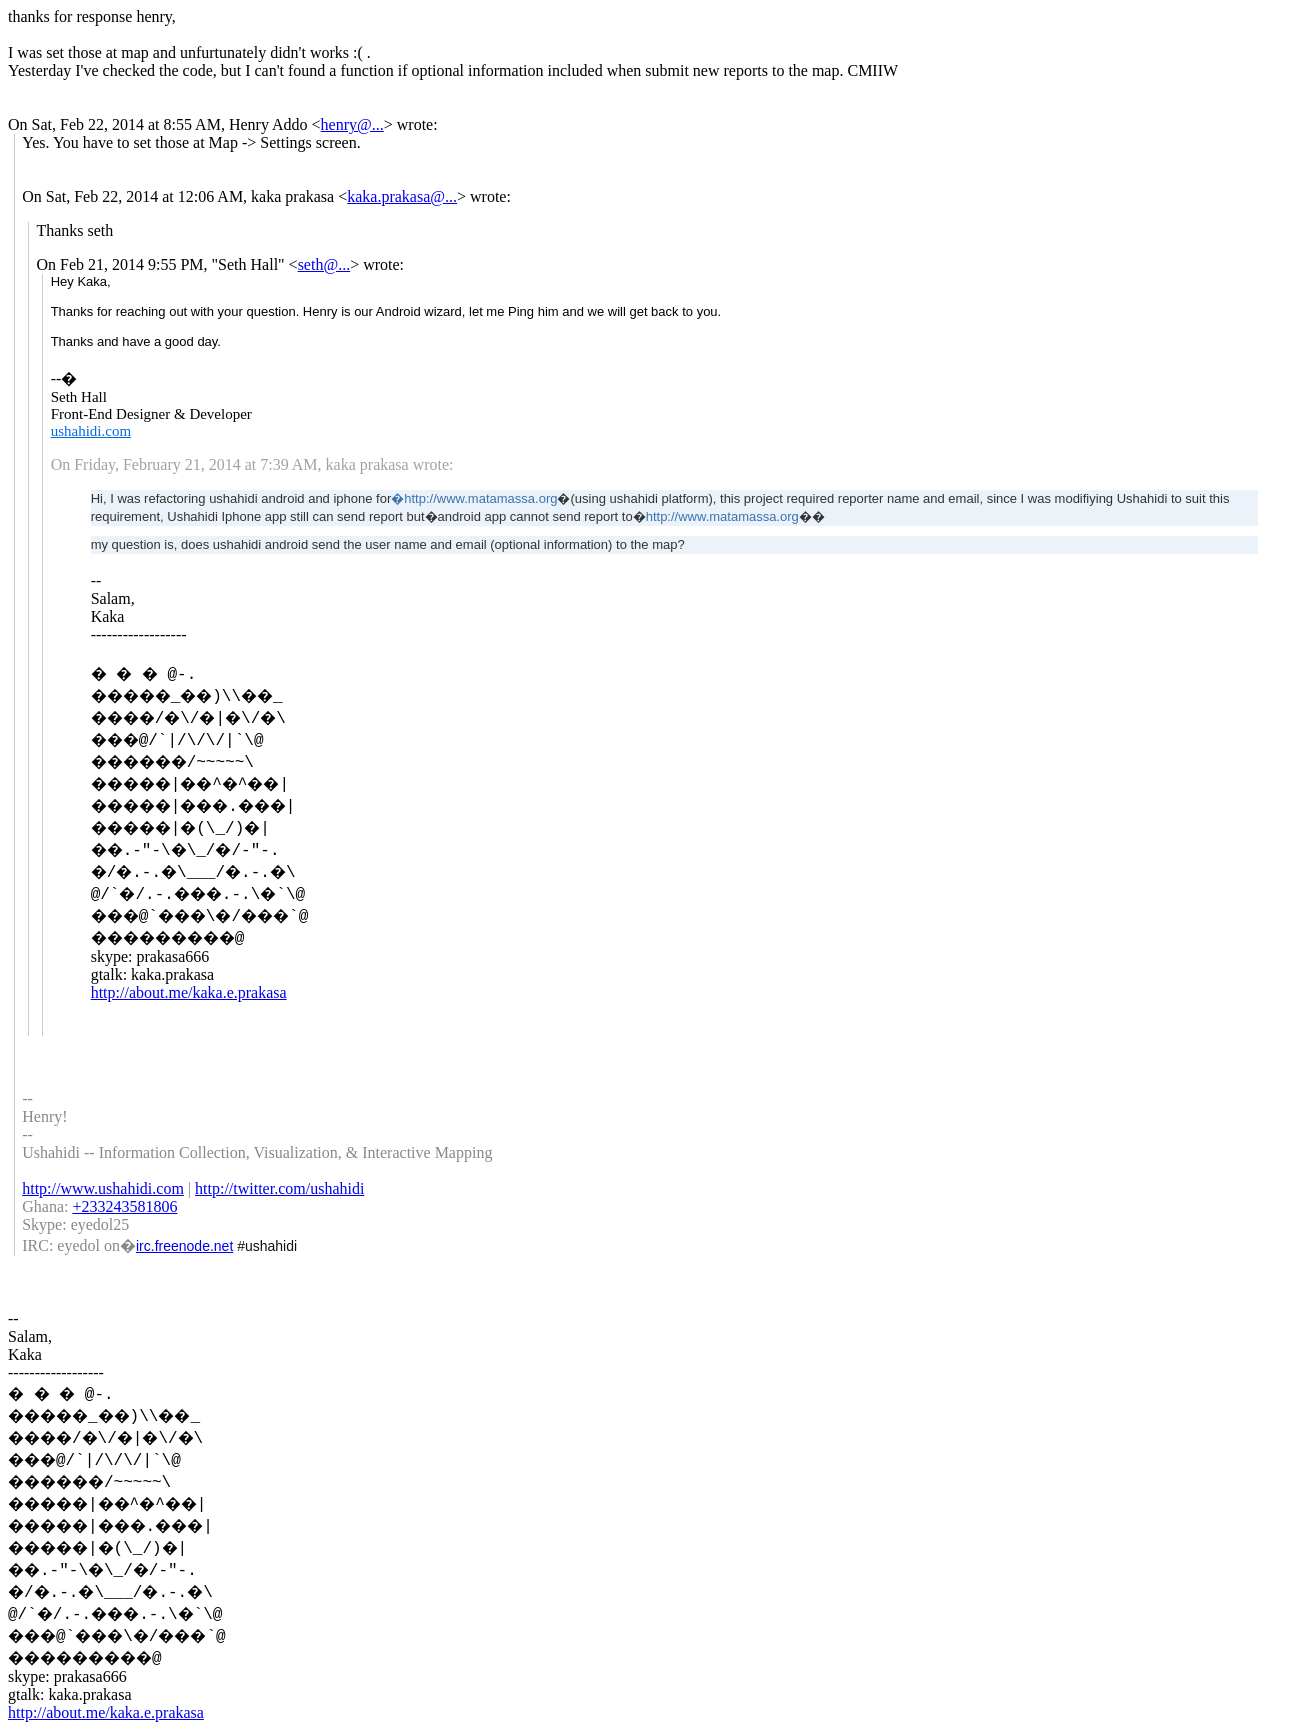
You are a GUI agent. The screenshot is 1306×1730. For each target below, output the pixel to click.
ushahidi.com (91, 431)
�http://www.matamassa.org (474, 498)
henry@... (352, 124)
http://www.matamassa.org (722, 516)
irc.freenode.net (184, 1246)
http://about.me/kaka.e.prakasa (189, 992)
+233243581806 (124, 1206)
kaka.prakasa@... (402, 196)
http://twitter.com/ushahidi (279, 1188)
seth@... (324, 264)
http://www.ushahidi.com (103, 1188)
